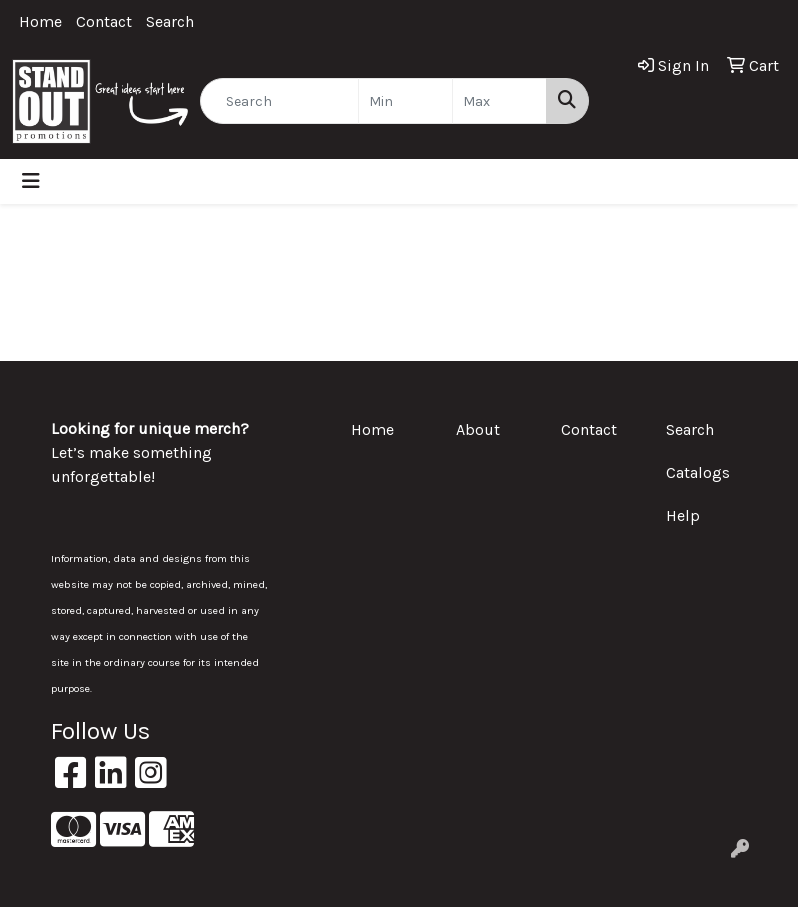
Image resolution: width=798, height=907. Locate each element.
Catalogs (698, 472)
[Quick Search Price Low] (405, 101)
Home (40, 21)
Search (170, 21)
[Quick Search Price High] (499, 101)
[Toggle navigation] (31, 181)
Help (683, 515)
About (478, 429)
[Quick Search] (279, 101)
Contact (104, 21)
